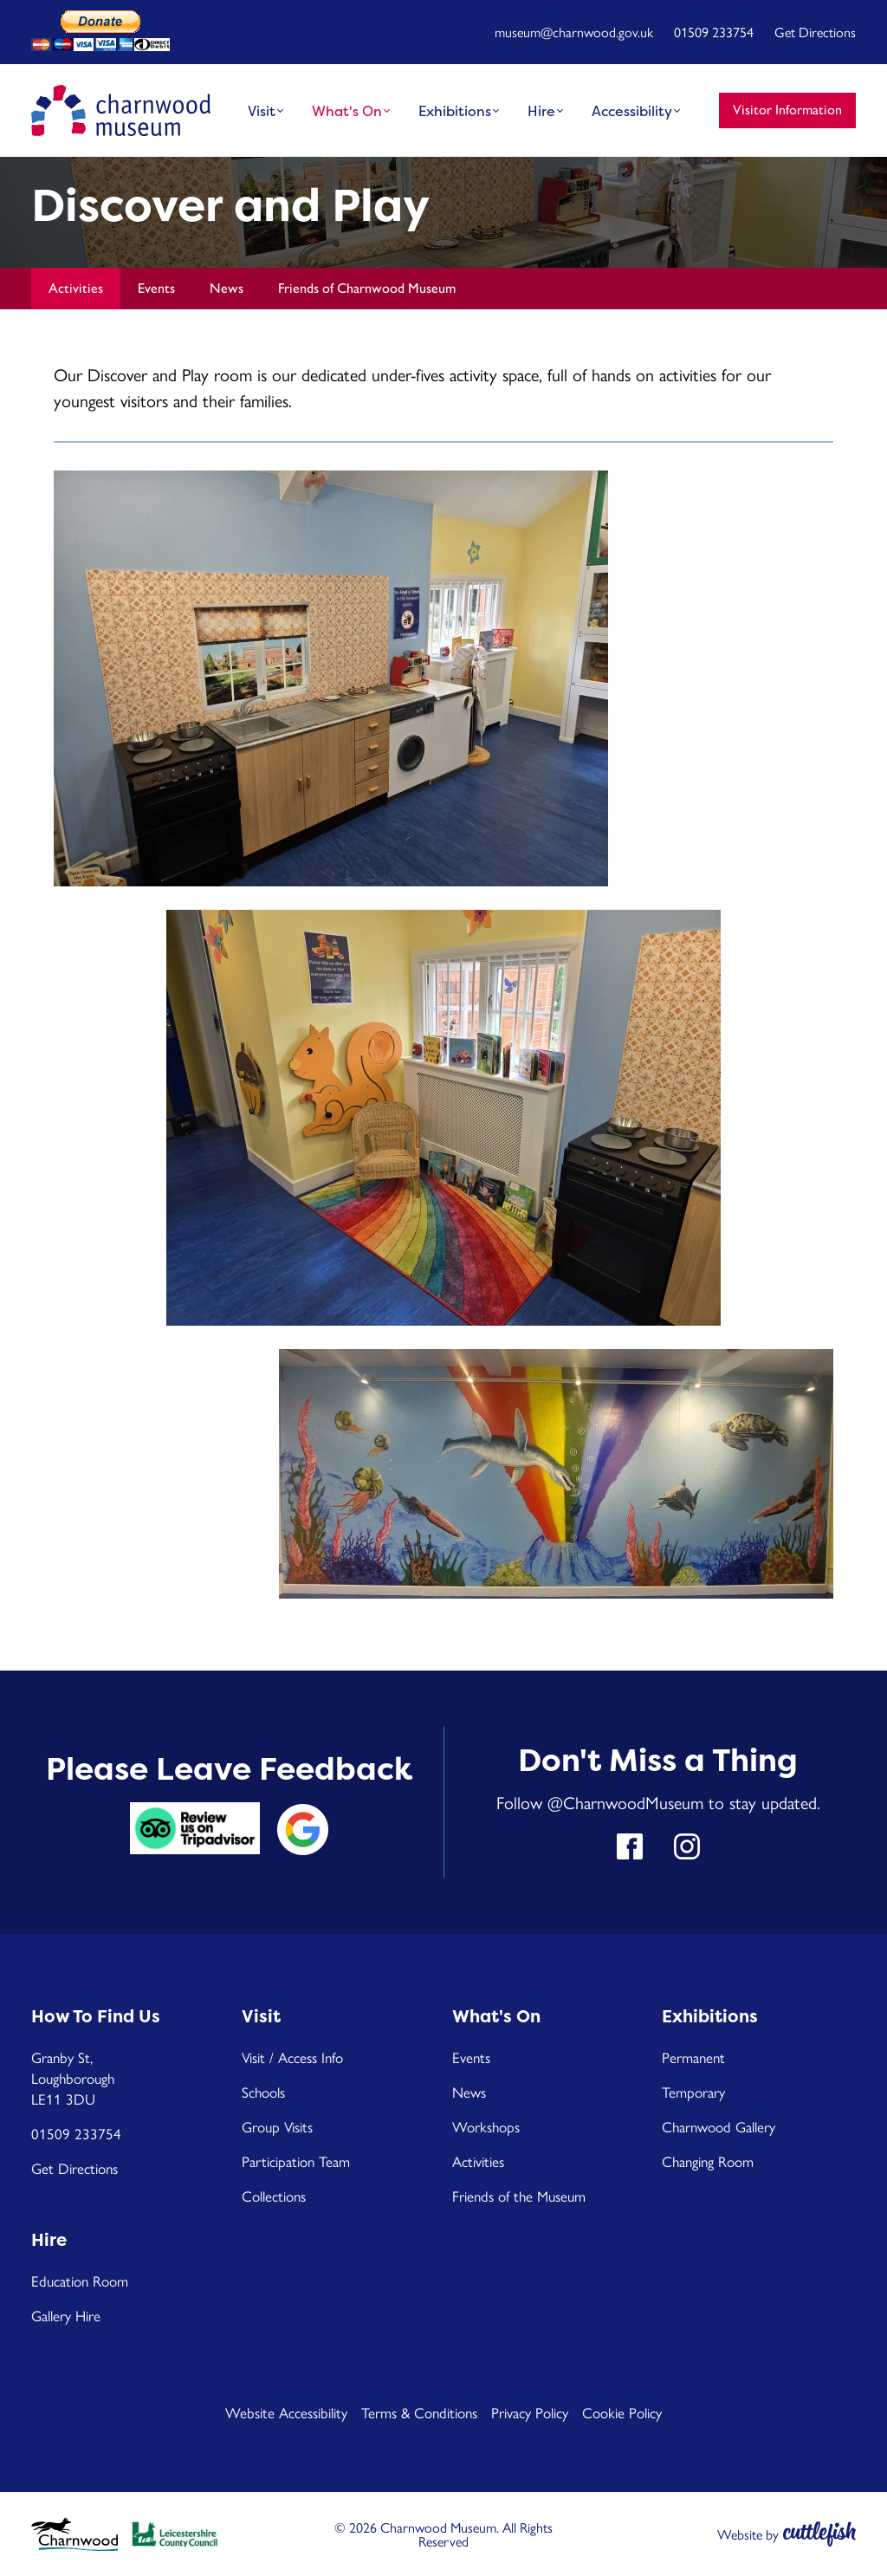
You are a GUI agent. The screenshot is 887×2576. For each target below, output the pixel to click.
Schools (263, 2091)
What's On (347, 110)
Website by (748, 2534)
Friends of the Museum (519, 2195)
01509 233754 (714, 32)
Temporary (693, 2091)
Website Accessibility (286, 2412)
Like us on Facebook (630, 1846)
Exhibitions (454, 110)
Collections (274, 2195)
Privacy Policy (529, 2412)
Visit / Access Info (292, 2057)
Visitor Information (787, 109)
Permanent (693, 2057)
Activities (76, 288)
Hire (541, 110)
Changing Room (708, 2161)
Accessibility (632, 110)
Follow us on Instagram (687, 1846)
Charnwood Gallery (718, 2126)
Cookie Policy (622, 2412)
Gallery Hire (65, 2315)
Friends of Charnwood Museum (367, 288)
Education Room (79, 2280)
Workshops (486, 2126)
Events (156, 288)
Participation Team (296, 2161)
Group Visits (277, 2126)
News (226, 288)
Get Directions (815, 32)
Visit (261, 110)
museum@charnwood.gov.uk (574, 32)
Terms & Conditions (419, 2412)
